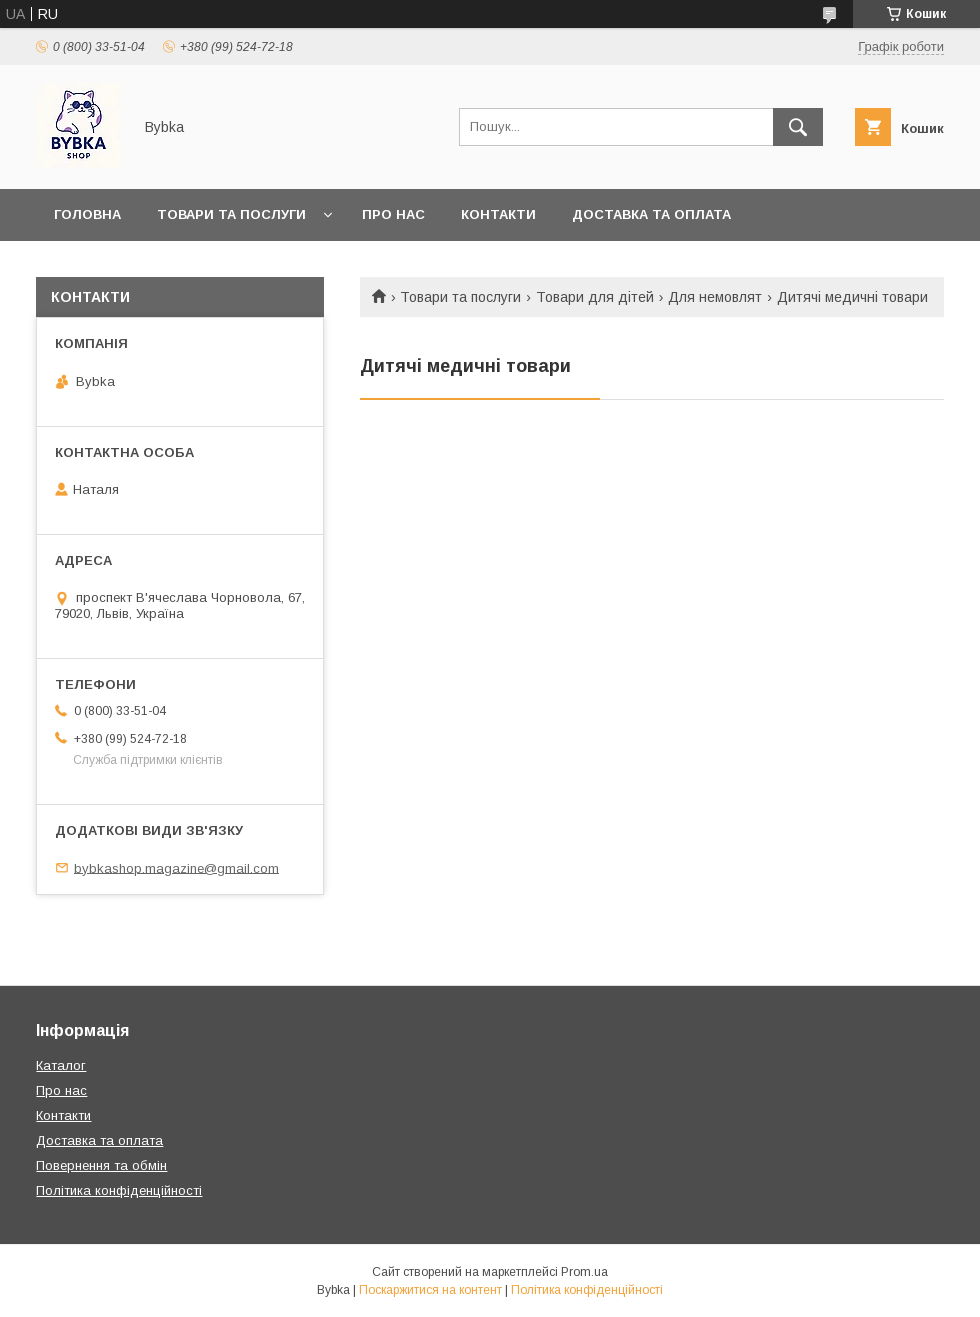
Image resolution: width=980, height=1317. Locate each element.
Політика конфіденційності (119, 1190)
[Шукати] (798, 127)
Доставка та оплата (651, 214)
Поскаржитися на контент (430, 1290)
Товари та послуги (231, 214)
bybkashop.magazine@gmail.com (176, 867)
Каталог (61, 1065)
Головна (87, 214)
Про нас (393, 214)
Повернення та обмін (138, 266)
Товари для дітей (595, 297)
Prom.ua (584, 1272)
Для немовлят (715, 297)
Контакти (498, 214)
